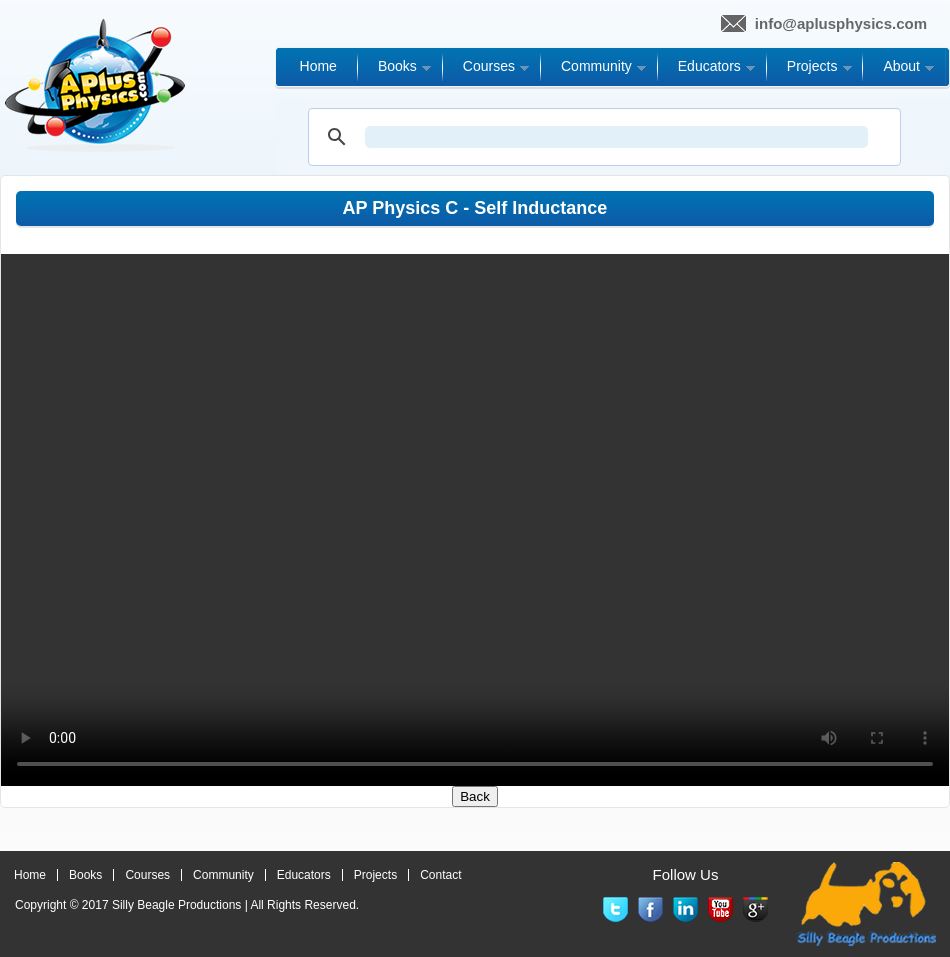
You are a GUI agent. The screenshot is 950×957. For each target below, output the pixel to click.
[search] (616, 137)
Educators (304, 875)
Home (30, 875)
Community (223, 875)
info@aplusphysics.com (841, 23)
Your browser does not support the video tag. (475, 520)
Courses (147, 875)
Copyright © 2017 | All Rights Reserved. (187, 905)
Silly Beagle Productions (176, 905)
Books (85, 875)
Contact (440, 875)
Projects (375, 875)
